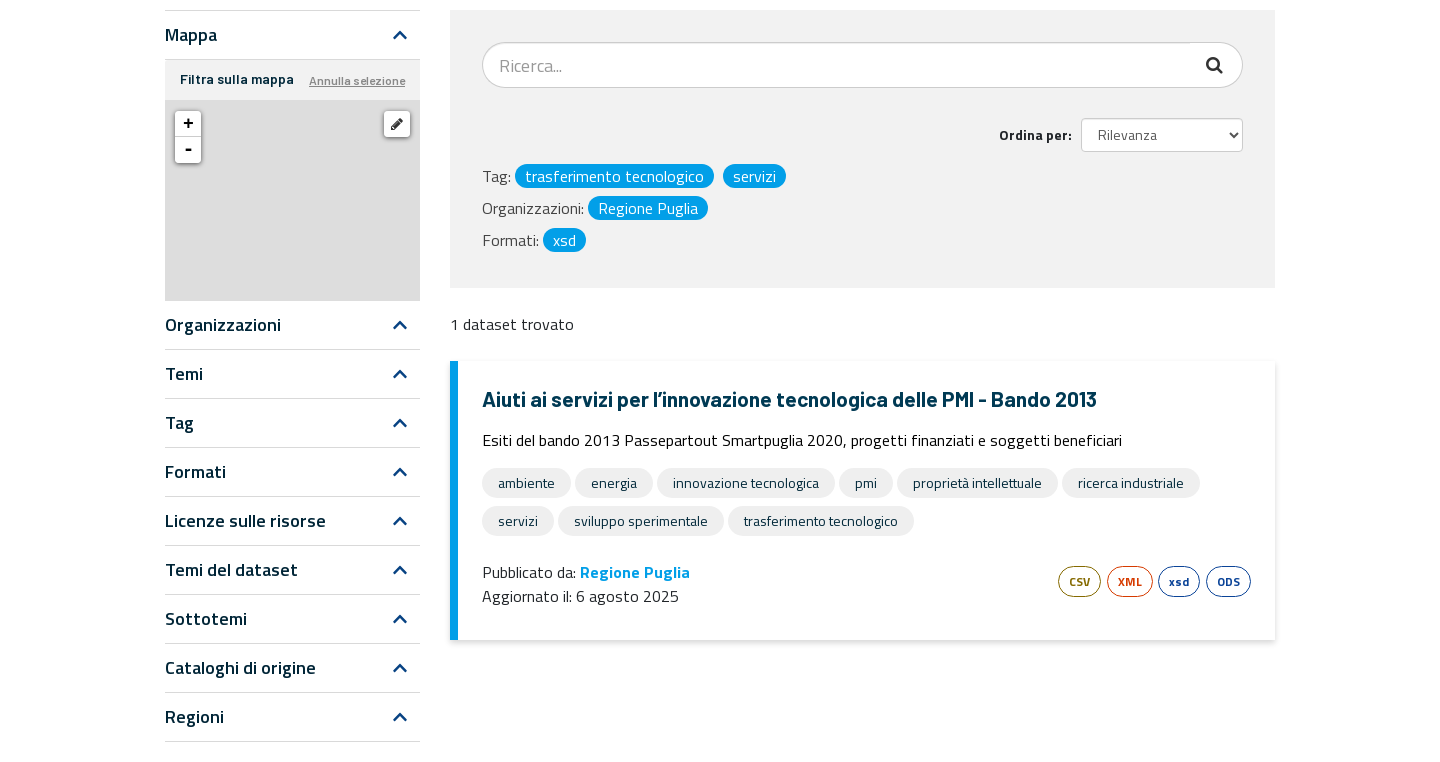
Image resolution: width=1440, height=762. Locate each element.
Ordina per (1033, 134)
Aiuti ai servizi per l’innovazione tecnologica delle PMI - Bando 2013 (789, 398)
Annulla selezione (357, 80)
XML (1130, 581)
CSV (1079, 581)
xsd (1179, 581)
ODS (1228, 581)
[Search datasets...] (836, 65)
